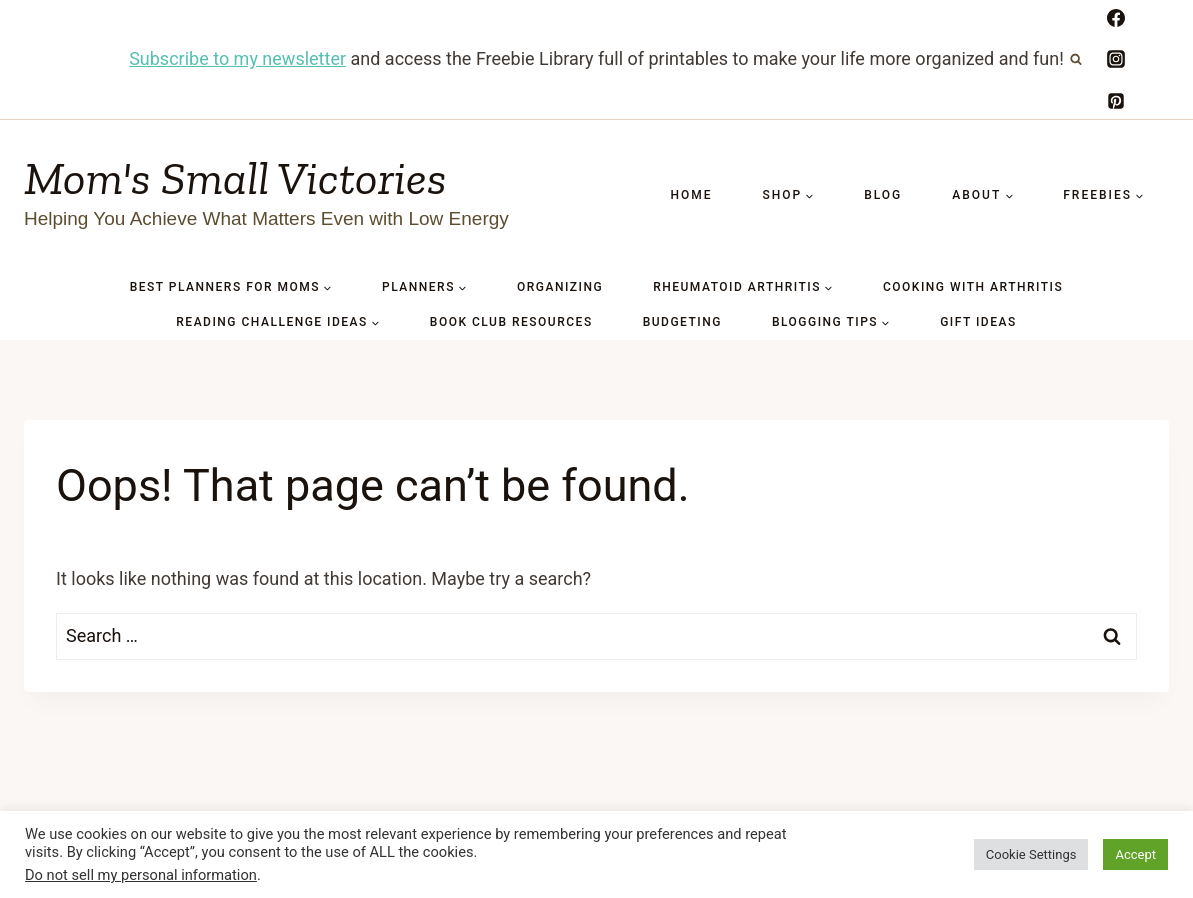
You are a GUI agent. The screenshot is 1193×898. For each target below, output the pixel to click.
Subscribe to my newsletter (237, 58)
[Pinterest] (1116, 101)
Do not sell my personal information (141, 875)
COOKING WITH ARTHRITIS (973, 287)
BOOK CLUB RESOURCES (511, 322)
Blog (883, 195)
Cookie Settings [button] (1031, 854)
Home (691, 195)
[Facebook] (1116, 18)
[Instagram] (1116, 59)
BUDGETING (682, 322)
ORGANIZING (560, 287)
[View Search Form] (1076, 59)
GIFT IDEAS (978, 322)
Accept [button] (1135, 854)
